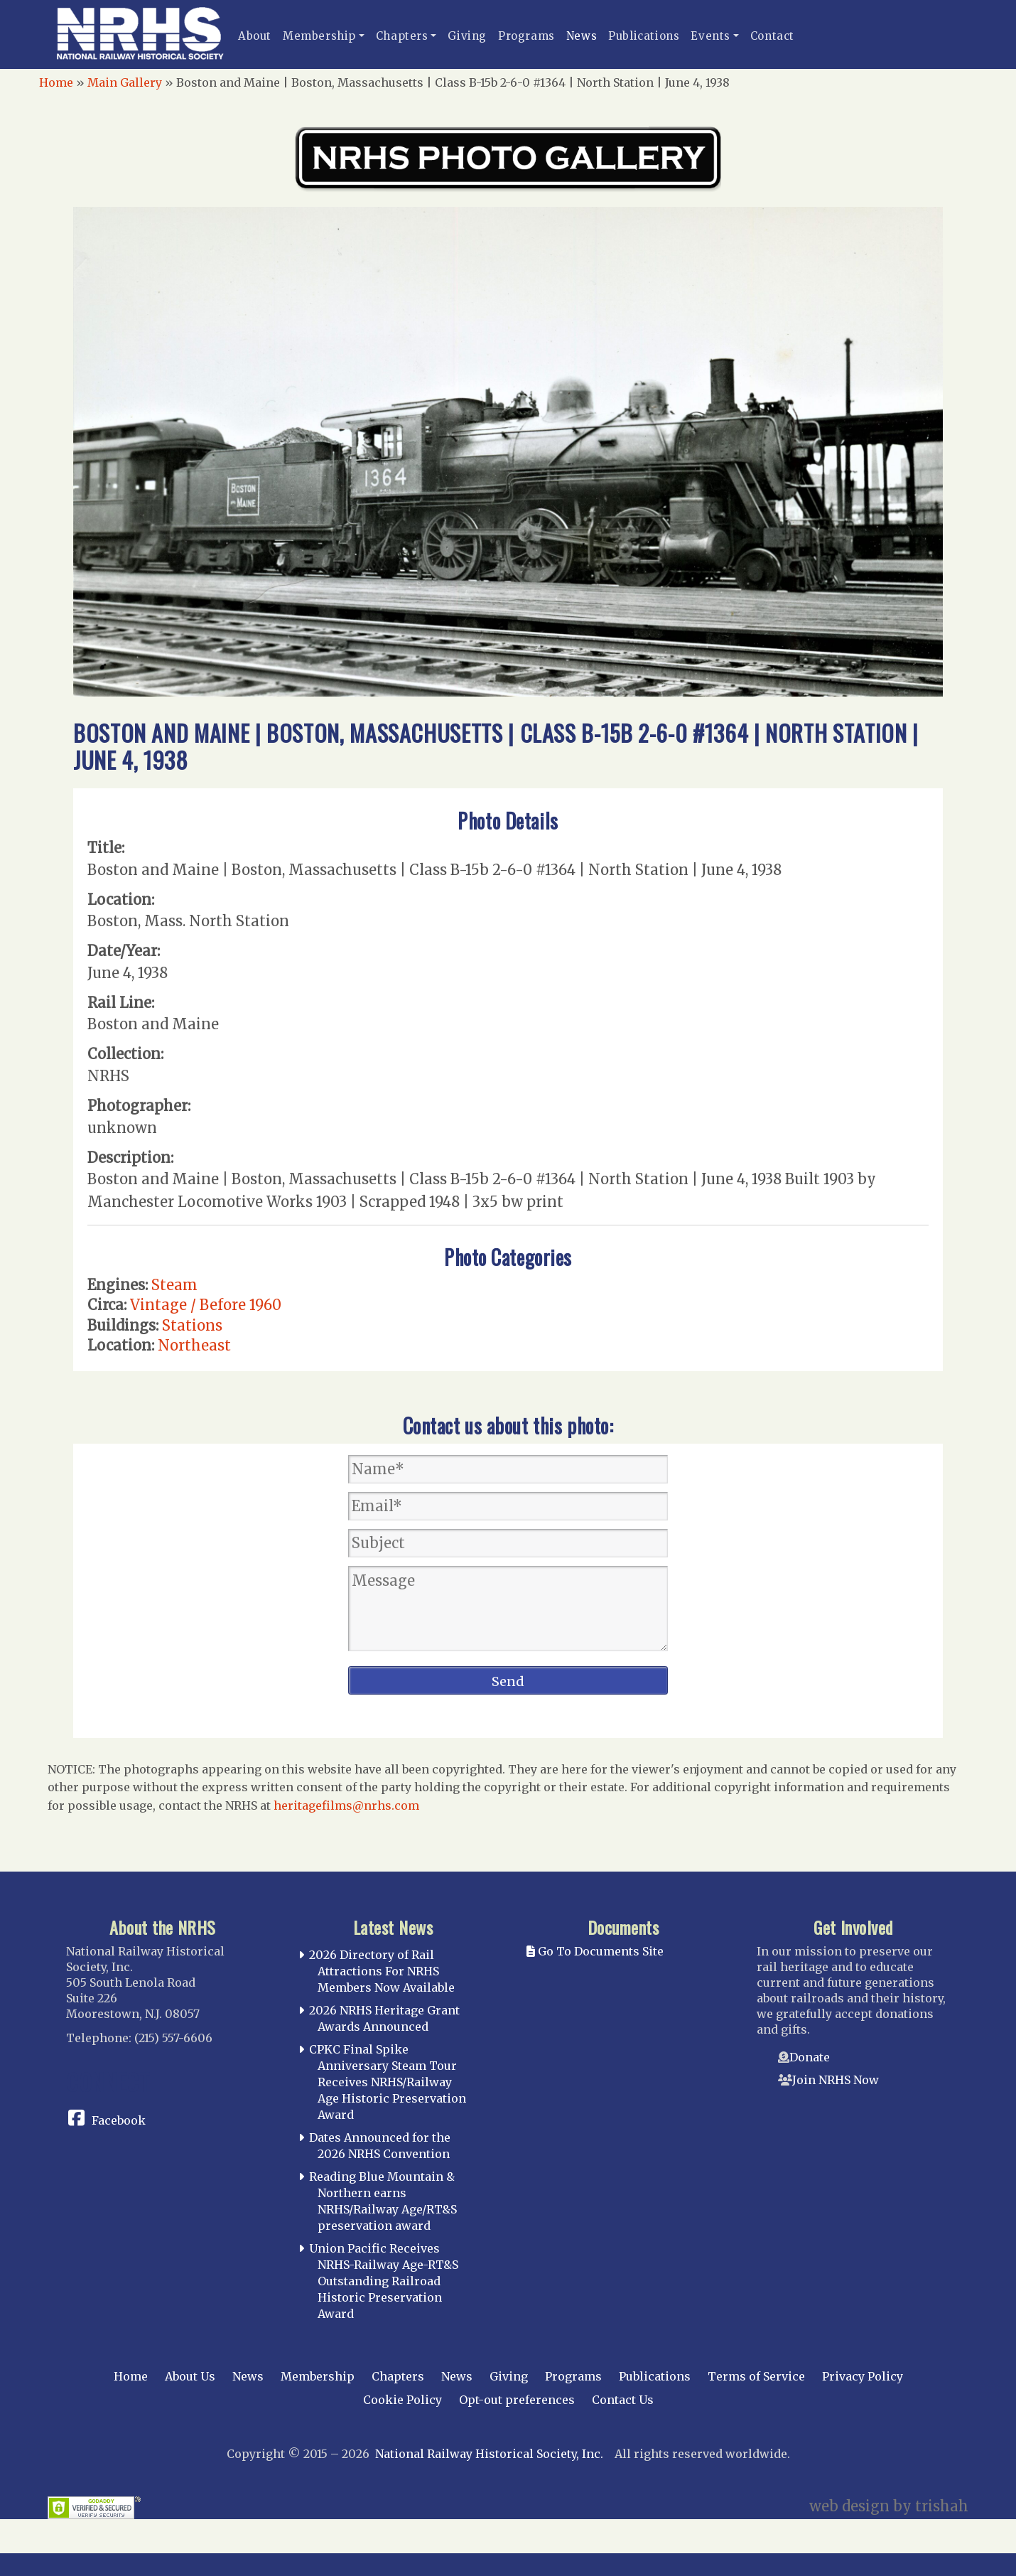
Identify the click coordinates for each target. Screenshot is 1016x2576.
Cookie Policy (402, 2400)
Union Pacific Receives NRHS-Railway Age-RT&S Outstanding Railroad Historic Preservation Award (383, 2280)
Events (710, 36)
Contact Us (623, 2400)
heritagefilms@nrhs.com (346, 1805)
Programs (526, 36)
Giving (467, 36)
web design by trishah (888, 2506)
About (254, 36)
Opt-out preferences (517, 2400)
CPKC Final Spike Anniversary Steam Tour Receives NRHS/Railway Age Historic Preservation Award (387, 2081)
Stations (192, 1325)
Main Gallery (124, 82)
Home (56, 82)
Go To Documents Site (595, 1951)
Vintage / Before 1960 (205, 1305)
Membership (319, 36)
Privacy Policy (862, 2376)
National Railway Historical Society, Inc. (489, 2454)
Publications (643, 36)
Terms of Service (756, 2376)
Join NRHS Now (835, 2080)
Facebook (119, 2120)
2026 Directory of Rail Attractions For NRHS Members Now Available (382, 1971)
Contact (772, 36)
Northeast (194, 1345)
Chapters (402, 36)
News (581, 36)
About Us (190, 2376)
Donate (809, 2057)
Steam (174, 1285)
